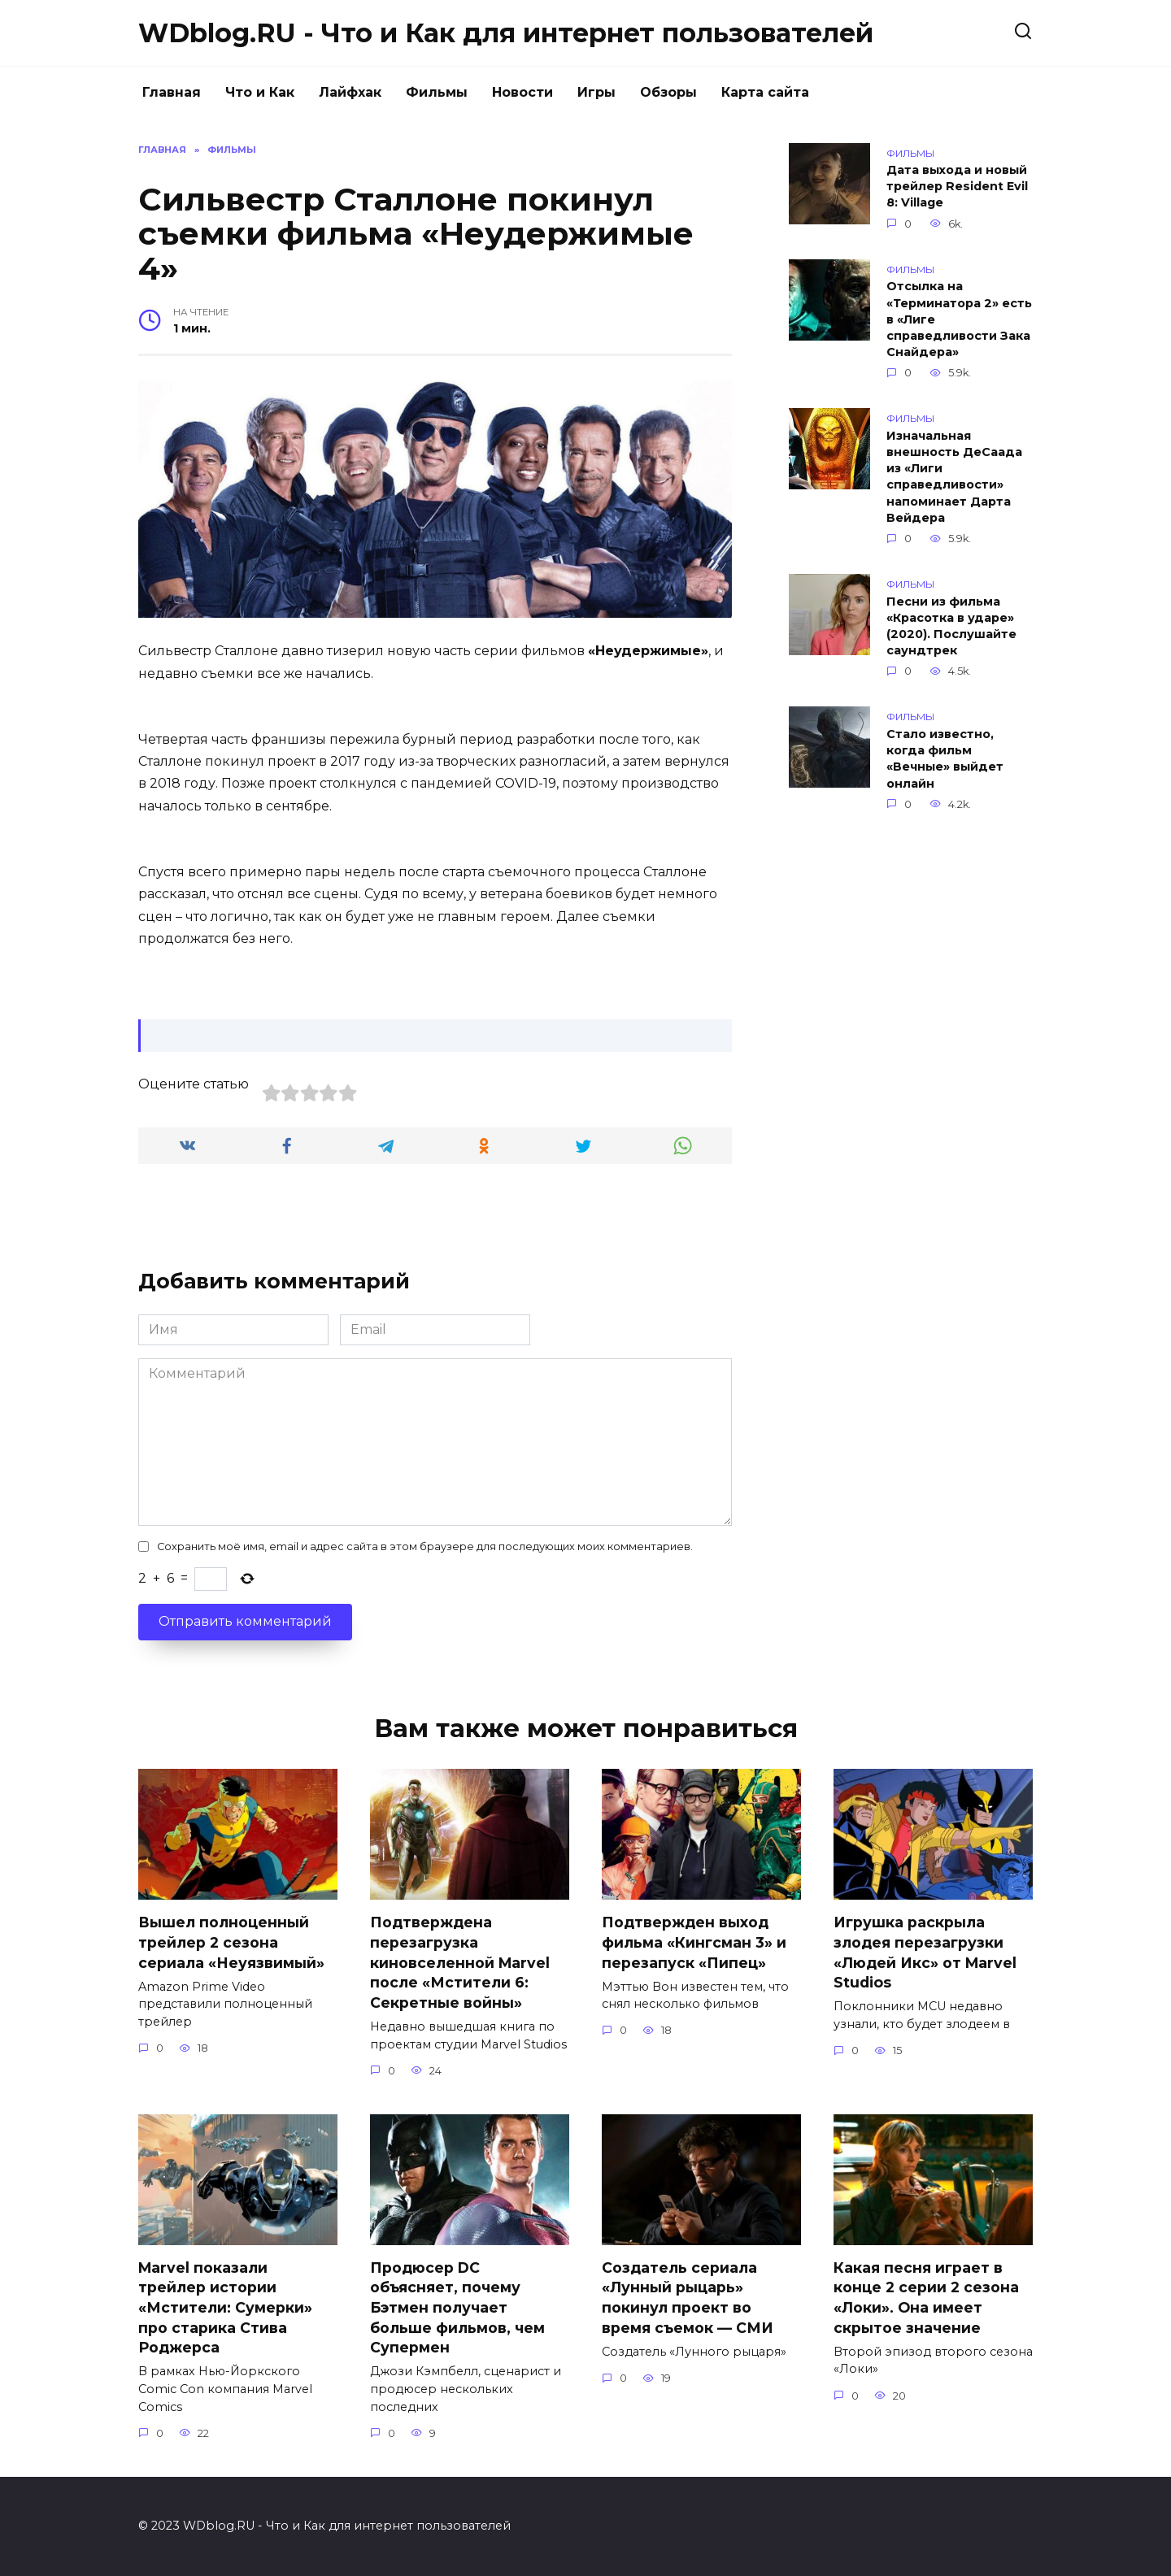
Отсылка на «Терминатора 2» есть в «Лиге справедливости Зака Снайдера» (959, 320)
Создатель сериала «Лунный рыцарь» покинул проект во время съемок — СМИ (687, 2297)
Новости (522, 92)
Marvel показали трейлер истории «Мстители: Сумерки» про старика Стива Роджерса (225, 2308)
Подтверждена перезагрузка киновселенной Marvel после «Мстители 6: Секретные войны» (460, 1962)
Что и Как (259, 92)
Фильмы (437, 92)
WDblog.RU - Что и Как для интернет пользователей (505, 33)
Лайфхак (350, 92)
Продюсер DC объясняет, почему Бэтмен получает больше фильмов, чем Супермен (457, 2308)
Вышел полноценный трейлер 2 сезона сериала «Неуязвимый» (231, 1942)
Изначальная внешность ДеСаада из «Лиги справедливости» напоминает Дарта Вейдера (954, 476)
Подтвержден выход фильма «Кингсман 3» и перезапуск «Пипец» (694, 1942)
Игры (596, 92)
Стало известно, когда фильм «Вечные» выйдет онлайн (944, 758)
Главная (171, 92)
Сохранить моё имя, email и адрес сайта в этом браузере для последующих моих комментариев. (425, 1546)
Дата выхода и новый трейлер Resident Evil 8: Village (957, 187)
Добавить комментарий (274, 1281)
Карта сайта (765, 92)
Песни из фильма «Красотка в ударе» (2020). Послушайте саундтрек (951, 626)
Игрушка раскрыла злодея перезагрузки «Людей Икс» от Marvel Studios (925, 1952)
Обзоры (668, 92)
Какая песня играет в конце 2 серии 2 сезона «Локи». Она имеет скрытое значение (926, 2297)
